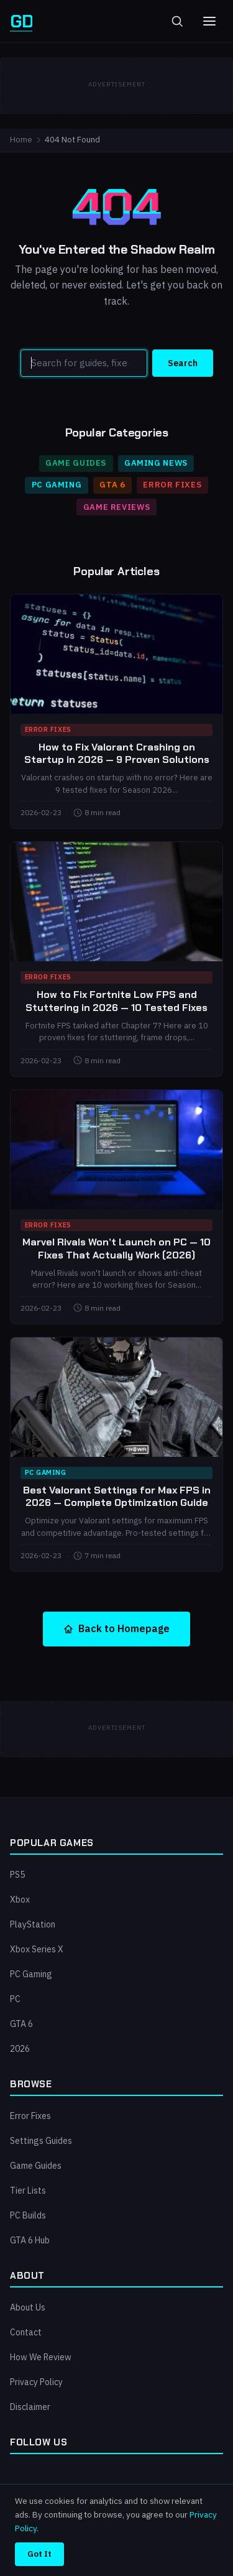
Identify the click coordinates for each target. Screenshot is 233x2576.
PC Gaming (57, 484)
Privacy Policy (36, 2382)
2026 (20, 2048)
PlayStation (32, 1924)
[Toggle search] (177, 21)
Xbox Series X (36, 1949)
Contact (26, 2332)
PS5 (17, 1874)
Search (183, 363)
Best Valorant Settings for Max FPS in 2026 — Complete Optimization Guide (117, 1497)
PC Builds (28, 2215)
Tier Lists (28, 2190)
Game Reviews (116, 507)
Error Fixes (172, 484)
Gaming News (156, 463)
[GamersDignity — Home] (21, 21)
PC (15, 1999)
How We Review (40, 2357)
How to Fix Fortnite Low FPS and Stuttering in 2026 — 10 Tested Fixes (116, 1001)
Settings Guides (41, 2140)
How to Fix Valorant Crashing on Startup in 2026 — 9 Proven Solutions (116, 754)
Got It (39, 2553)
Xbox (20, 1899)
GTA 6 (112, 484)
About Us (27, 2307)
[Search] (84, 363)
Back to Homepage (116, 1628)
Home (21, 139)
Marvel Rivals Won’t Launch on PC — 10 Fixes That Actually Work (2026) (116, 1248)
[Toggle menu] (209, 21)
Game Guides (75, 463)
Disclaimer (30, 2406)
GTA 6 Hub (30, 2240)
